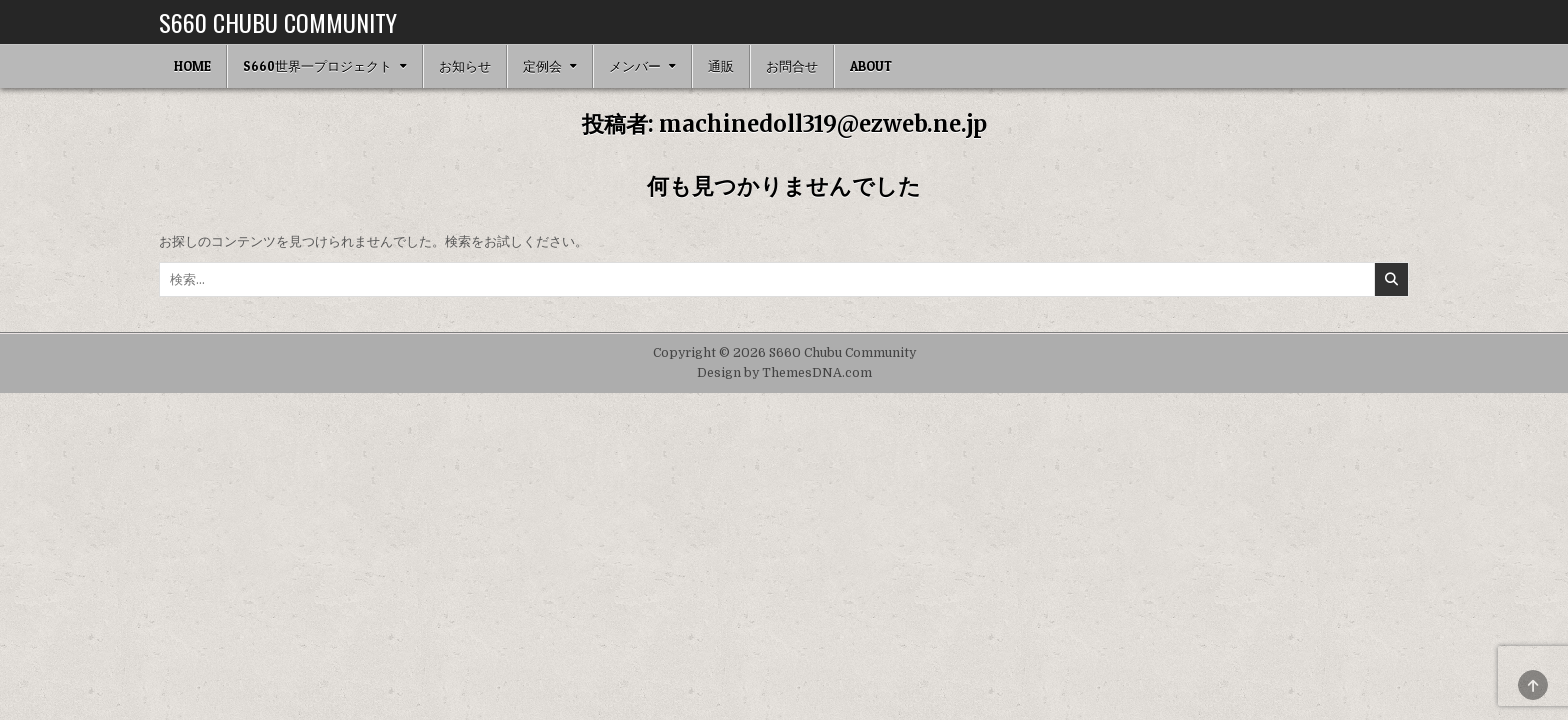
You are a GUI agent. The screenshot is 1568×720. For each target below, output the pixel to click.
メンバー (635, 66)
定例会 (542, 66)
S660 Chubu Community (278, 22)
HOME (192, 66)
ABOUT (871, 66)
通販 (721, 66)
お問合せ (792, 66)
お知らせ (465, 66)
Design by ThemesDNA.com (784, 373)
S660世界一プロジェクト (317, 66)
